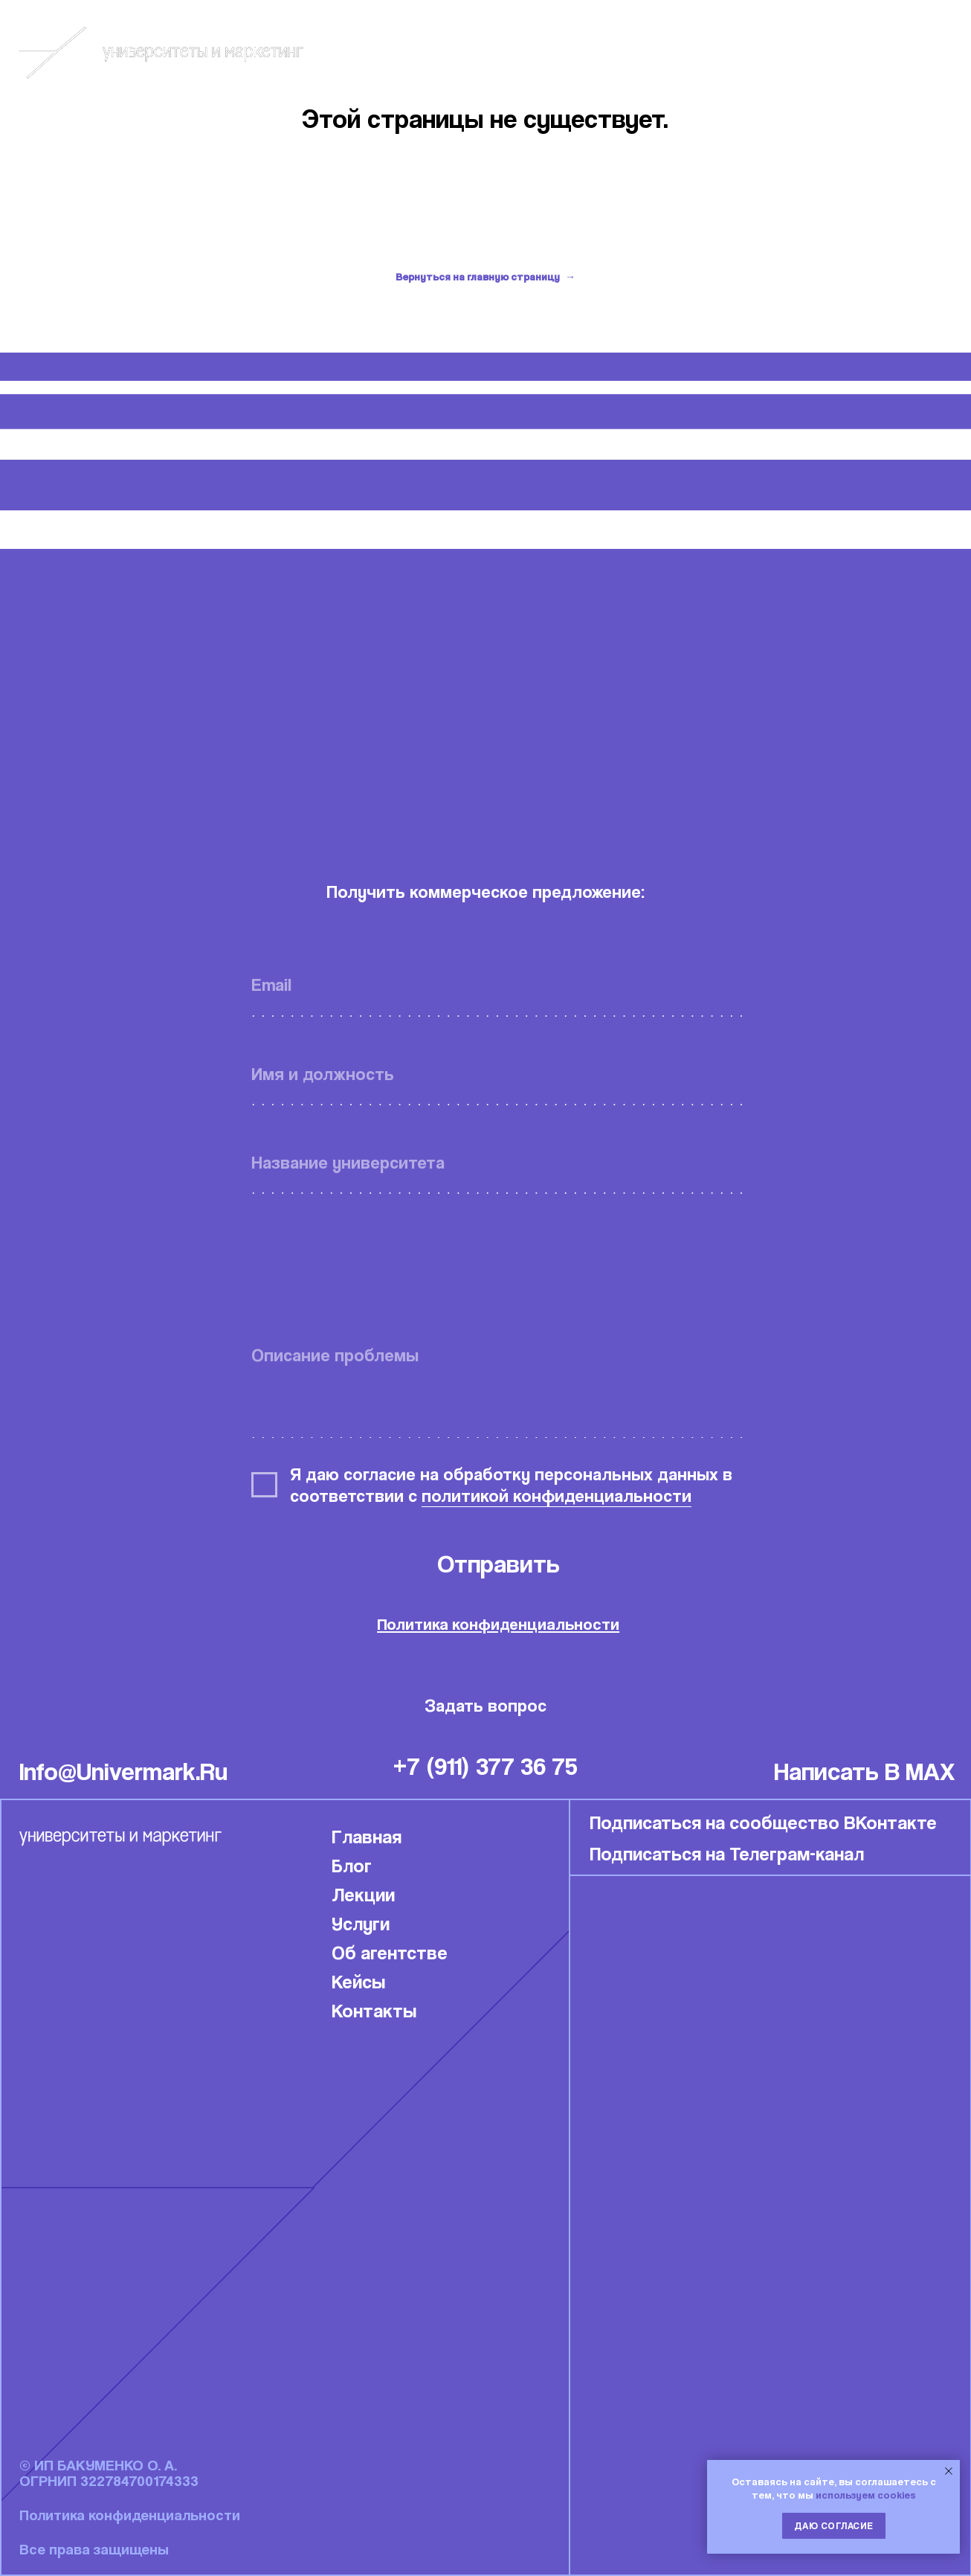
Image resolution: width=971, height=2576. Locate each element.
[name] (497, 1073)
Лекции (363, 1894)
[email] (497, 985)
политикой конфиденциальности (556, 1495)
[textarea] (497, 1385)
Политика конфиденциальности (498, 1624)
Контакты (374, 2010)
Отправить (498, 1563)
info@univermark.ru (123, 1771)
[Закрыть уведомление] (948, 2471)
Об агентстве (390, 1952)
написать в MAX (864, 1771)
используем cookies (866, 2494)
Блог (708, 52)
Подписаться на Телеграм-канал (727, 1853)
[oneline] (497, 1162)
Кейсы (799, 52)
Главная (366, 1836)
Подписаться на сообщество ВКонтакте (763, 1822)
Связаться (915, 52)
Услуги (361, 1923)
